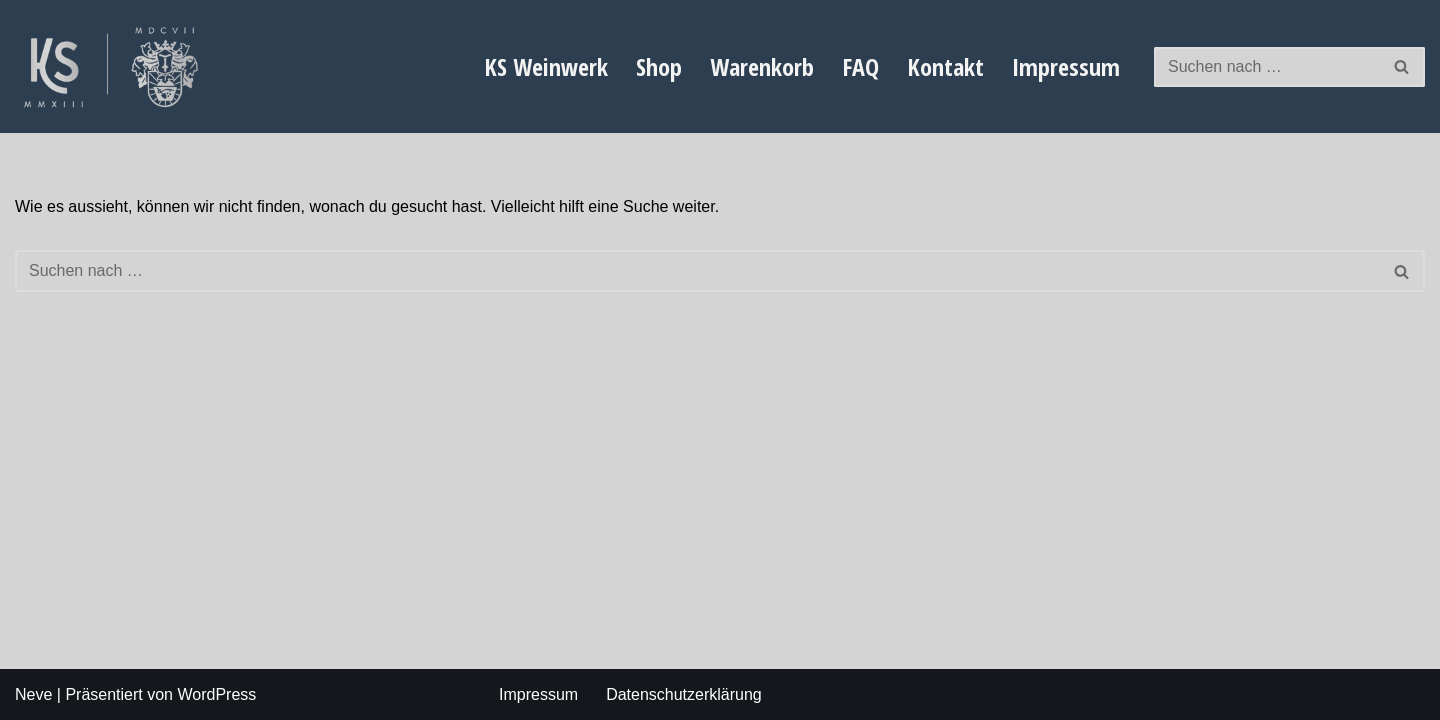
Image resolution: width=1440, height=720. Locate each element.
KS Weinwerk (546, 66)
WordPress (216, 694)
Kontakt (945, 66)
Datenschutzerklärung (684, 694)
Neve (33, 694)
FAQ (860, 66)
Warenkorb (762, 66)
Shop (659, 66)
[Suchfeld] (1267, 67)
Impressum (1066, 66)
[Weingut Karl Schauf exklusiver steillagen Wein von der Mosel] (115, 67)
